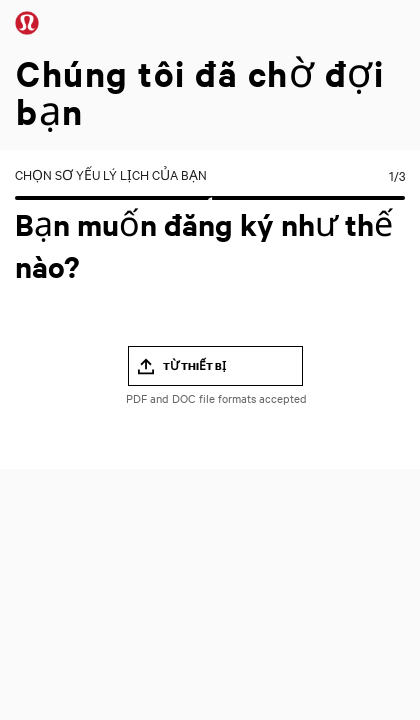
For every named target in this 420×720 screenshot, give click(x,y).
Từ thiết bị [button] (194, 366)
